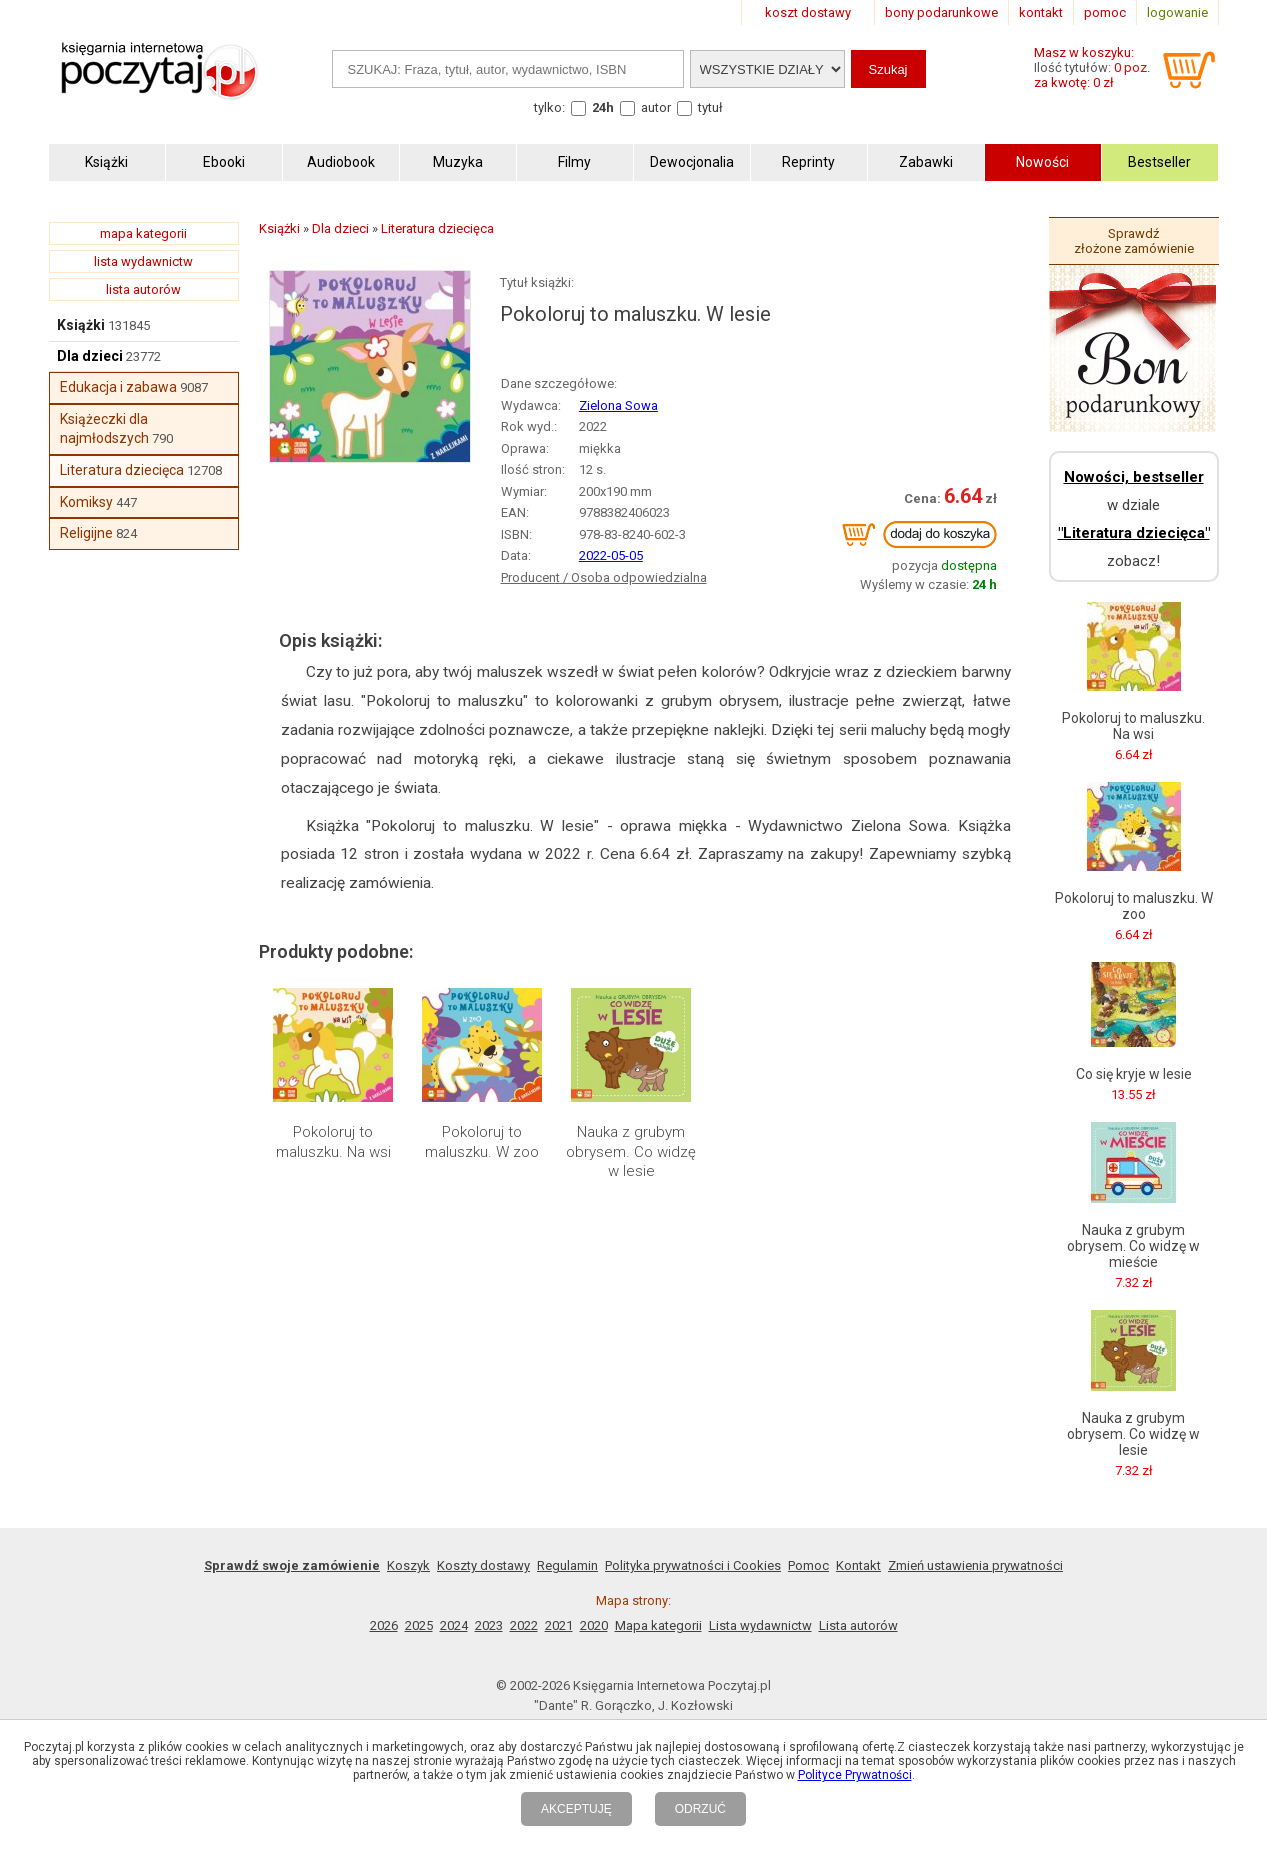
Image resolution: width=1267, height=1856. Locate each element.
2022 (524, 1625)
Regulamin (567, 1565)
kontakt (1041, 12)
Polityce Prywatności (855, 1775)
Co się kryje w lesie (1134, 1074)
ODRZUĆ (700, 1809)
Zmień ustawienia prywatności (975, 1565)
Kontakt (858, 1565)
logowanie (1177, 12)
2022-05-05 (611, 555)
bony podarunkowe (941, 12)
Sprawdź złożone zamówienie (1134, 241)
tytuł (710, 107)
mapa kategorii (143, 233)
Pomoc (808, 1565)
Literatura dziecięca (122, 470)
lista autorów (143, 289)
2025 (419, 1625)
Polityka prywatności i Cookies (693, 1565)
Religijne (86, 533)
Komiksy (86, 502)
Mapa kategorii (658, 1625)
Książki (81, 325)
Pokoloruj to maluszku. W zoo (482, 1142)
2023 (489, 1625)
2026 (384, 1625)
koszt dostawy (808, 12)
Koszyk (408, 1565)
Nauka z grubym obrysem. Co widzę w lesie (631, 1151)
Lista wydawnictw (760, 1625)
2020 (594, 1625)
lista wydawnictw (143, 261)
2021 (559, 1625)
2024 (454, 1625)
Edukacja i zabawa (118, 387)
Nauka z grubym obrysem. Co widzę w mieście (1133, 1246)
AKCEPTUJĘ (576, 1809)
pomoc (1105, 12)
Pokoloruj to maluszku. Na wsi (333, 1142)
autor (656, 107)
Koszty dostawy (483, 1565)
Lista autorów (858, 1625)
